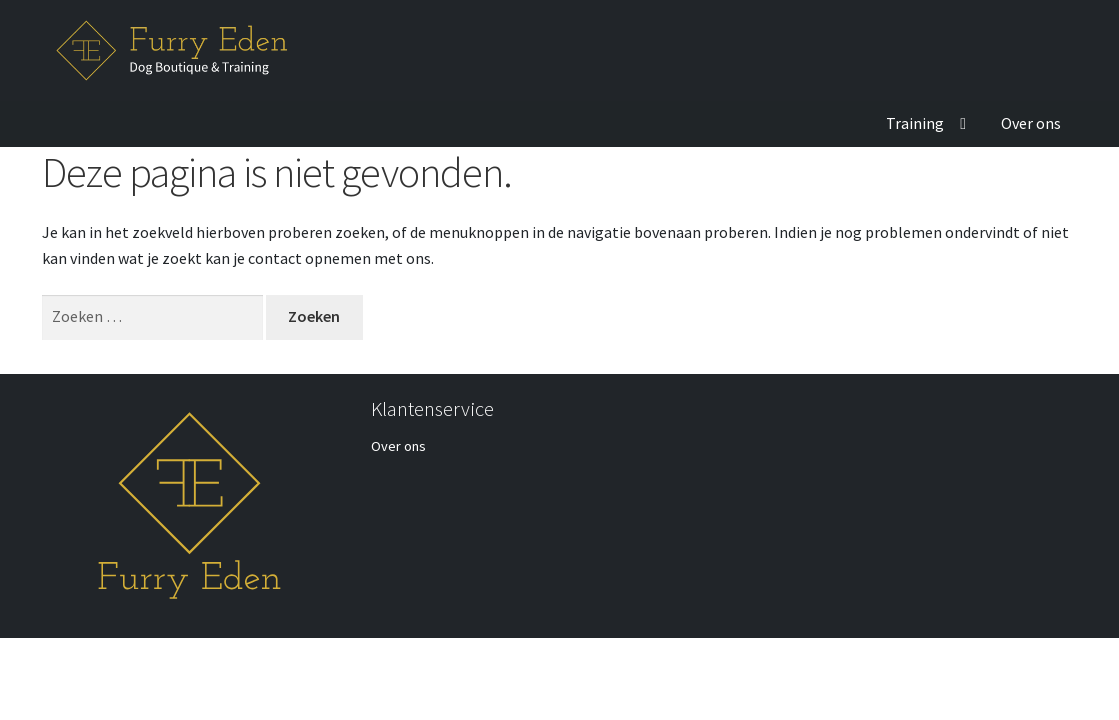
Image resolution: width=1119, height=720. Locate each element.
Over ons (1031, 123)
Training (915, 123)
